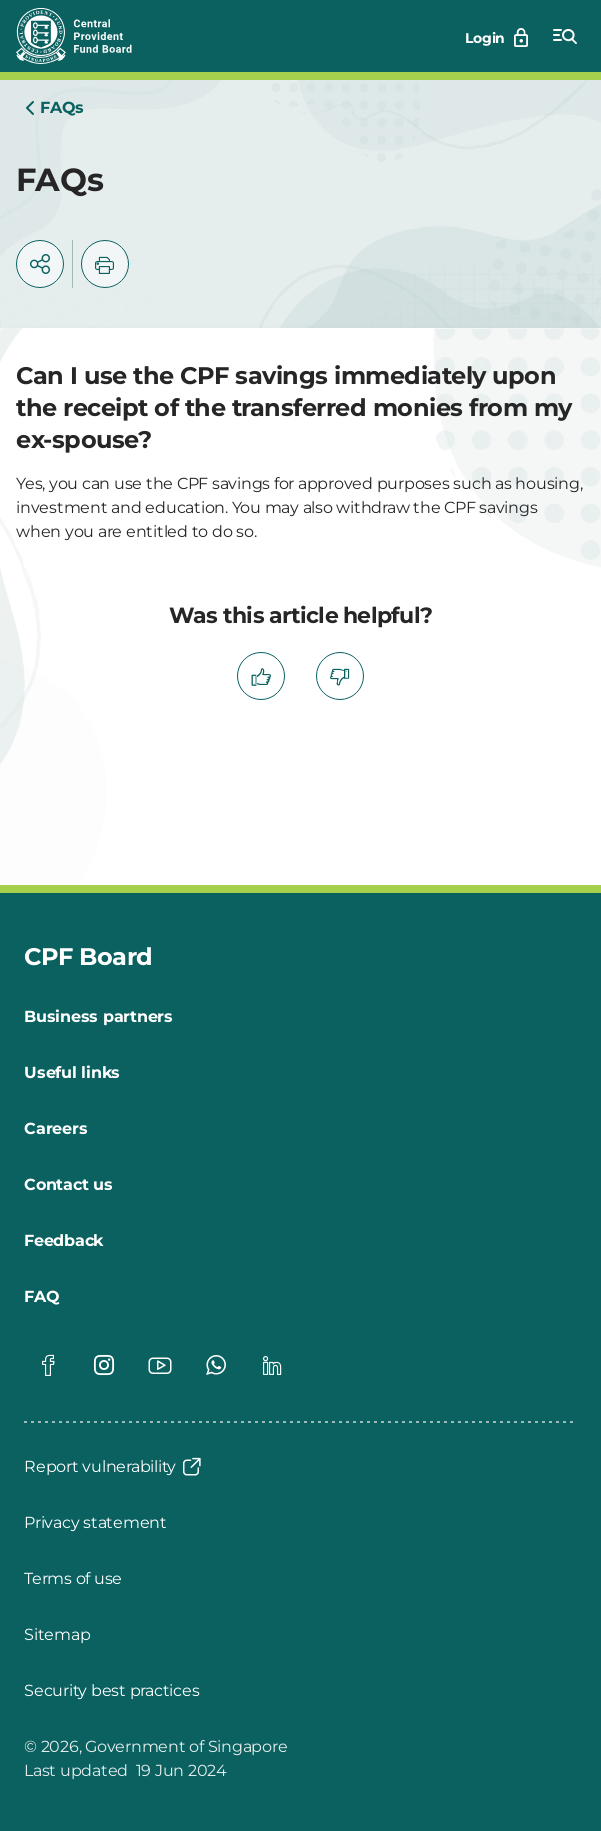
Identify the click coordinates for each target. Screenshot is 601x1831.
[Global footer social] (48, 1365)
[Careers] (55, 1129)
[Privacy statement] (95, 1523)
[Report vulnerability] (114, 1467)
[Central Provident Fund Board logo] (86, 36)
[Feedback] (63, 1241)
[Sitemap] (57, 1635)
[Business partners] (98, 1017)
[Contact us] (68, 1185)
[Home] (54, 108)
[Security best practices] (111, 1691)
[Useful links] (72, 1073)
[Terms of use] (73, 1579)
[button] (40, 264)
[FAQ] (41, 1297)
